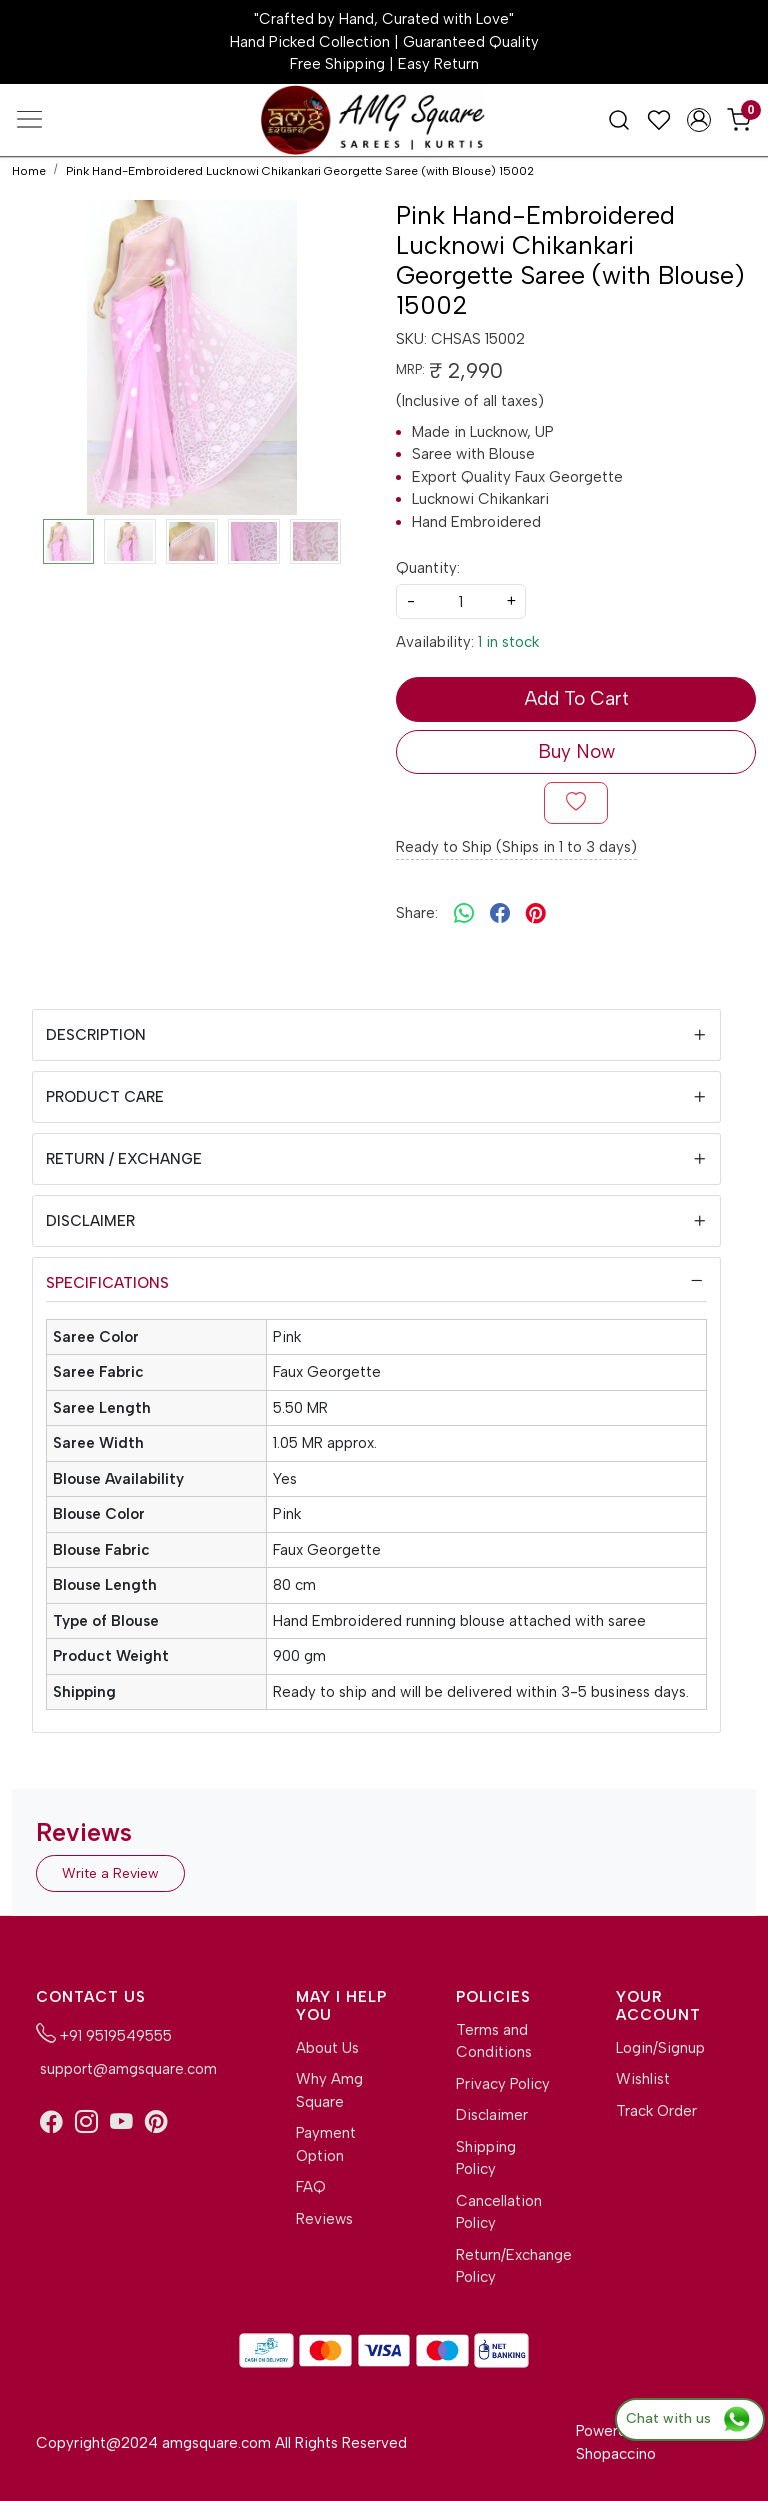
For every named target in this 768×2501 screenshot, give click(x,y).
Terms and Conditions (494, 2041)
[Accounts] (699, 120)
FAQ (311, 2187)
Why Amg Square (329, 2090)
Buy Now (576, 751)
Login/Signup (660, 2048)
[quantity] (461, 601)
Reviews (324, 2219)
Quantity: (428, 568)
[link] (619, 119)
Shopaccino (616, 2454)
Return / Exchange (124, 1159)
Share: (417, 913)
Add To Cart (576, 698)
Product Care (105, 1097)
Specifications (107, 1283)
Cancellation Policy (499, 2212)
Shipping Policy (486, 2158)
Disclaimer (90, 1221)
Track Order (656, 2111)
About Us (327, 2048)
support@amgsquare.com (126, 2069)
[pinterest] (536, 913)
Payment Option (326, 2144)
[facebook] (500, 913)
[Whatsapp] (464, 913)
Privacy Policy (503, 2084)
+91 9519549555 (104, 2034)
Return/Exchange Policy (504, 2266)
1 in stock (508, 642)
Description (96, 1035)
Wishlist (643, 2079)
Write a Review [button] (110, 1873)
